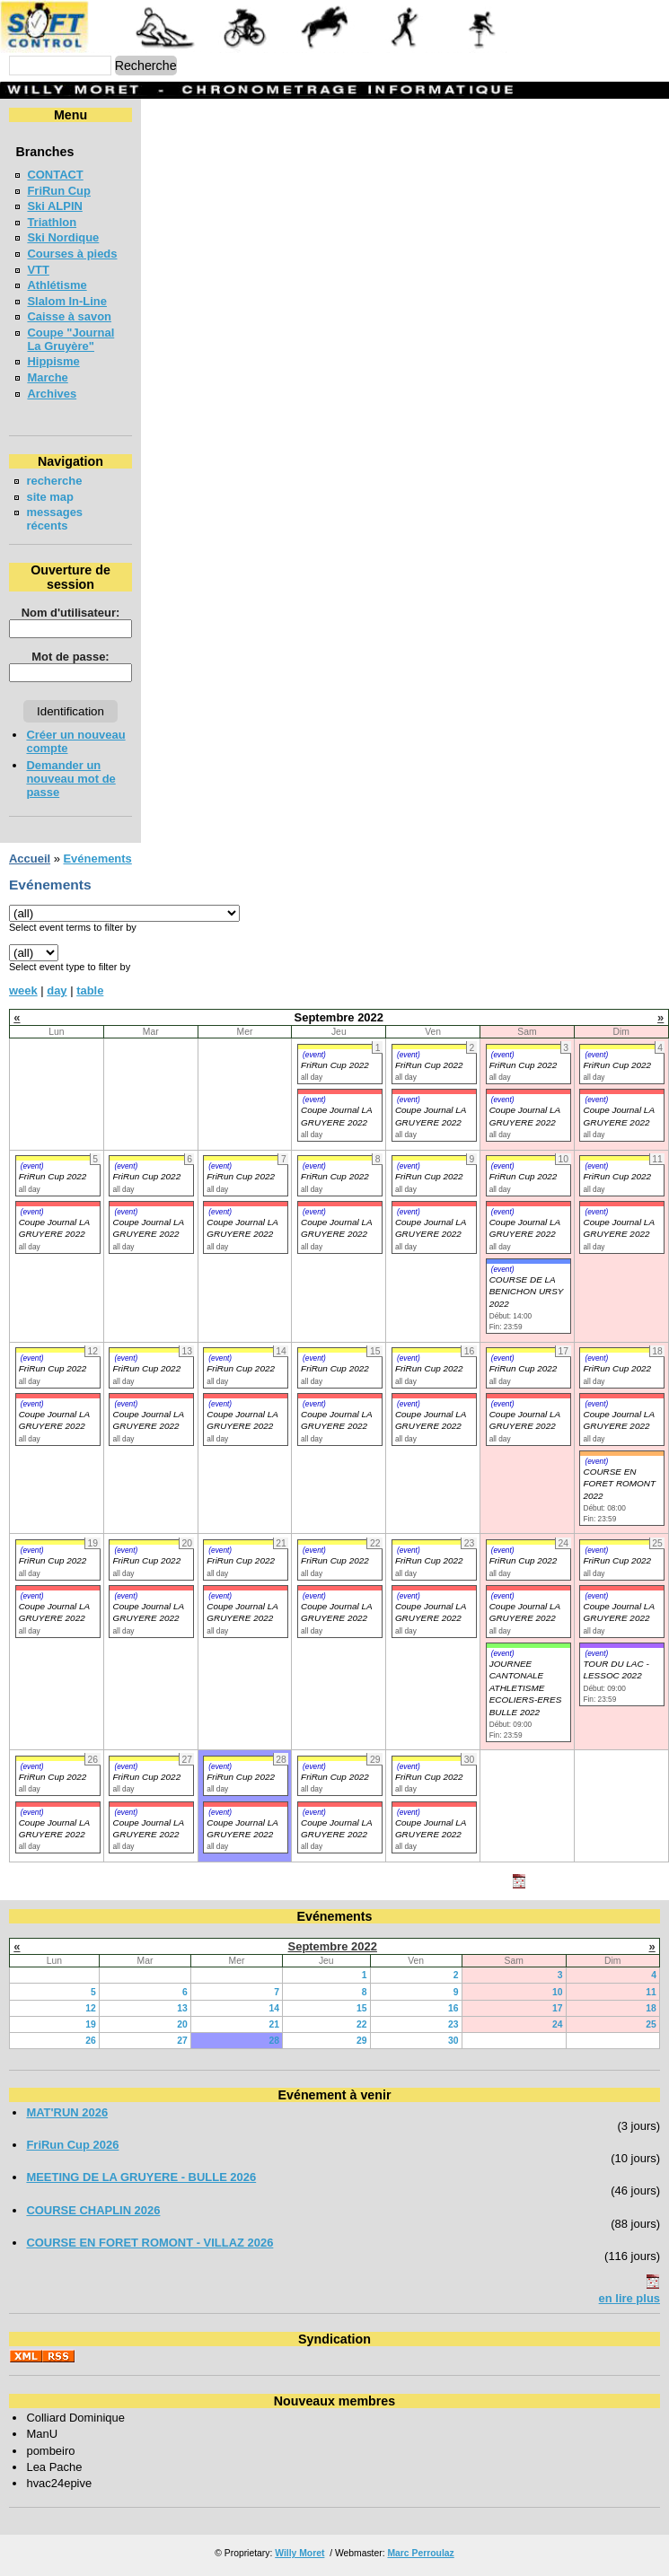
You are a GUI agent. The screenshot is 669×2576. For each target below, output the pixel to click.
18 (651, 2008)
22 (362, 2024)
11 (651, 1992)
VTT (37, 269)
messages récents (54, 518)
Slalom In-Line (67, 301)
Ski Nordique (63, 237)
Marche (47, 377)
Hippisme (53, 361)
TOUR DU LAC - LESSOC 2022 (615, 1669)
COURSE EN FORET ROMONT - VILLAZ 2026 (149, 2242)
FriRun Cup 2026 (72, 2144)
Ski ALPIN (54, 206)
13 (182, 2008)
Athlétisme (56, 285)
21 (273, 2024)
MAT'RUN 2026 (67, 2112)
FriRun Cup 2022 (335, 1065)
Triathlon (51, 222)
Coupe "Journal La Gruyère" (70, 339)
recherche (54, 480)
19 (90, 2024)
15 (362, 2008)
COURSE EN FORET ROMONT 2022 (619, 1484)
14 (273, 2008)
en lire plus (629, 2298)
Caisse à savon (69, 316)
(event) (314, 1054)
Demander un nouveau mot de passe (70, 778)
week (23, 990)
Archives (51, 393)
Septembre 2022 (332, 1946)
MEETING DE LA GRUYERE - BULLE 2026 (141, 2177)
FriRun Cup (59, 190)
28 (273, 2041)
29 (362, 2041)
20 (182, 2024)
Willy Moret (299, 2553)
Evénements (97, 858)
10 (557, 1992)
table (89, 990)
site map (50, 497)
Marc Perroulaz (420, 2553)
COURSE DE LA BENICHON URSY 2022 (526, 1292)
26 (90, 2041)
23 (453, 2024)
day (56, 990)
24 (557, 2024)
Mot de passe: (70, 656)
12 (90, 2008)
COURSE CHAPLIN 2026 (93, 2210)
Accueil (29, 858)
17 (557, 2008)
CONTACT (55, 174)
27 (182, 2041)
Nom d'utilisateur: (71, 612)
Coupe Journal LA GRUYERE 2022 (54, 1228)
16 (453, 2008)
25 (651, 2024)
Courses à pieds (72, 253)
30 (453, 2041)
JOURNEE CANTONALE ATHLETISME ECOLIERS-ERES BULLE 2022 (525, 1688)
